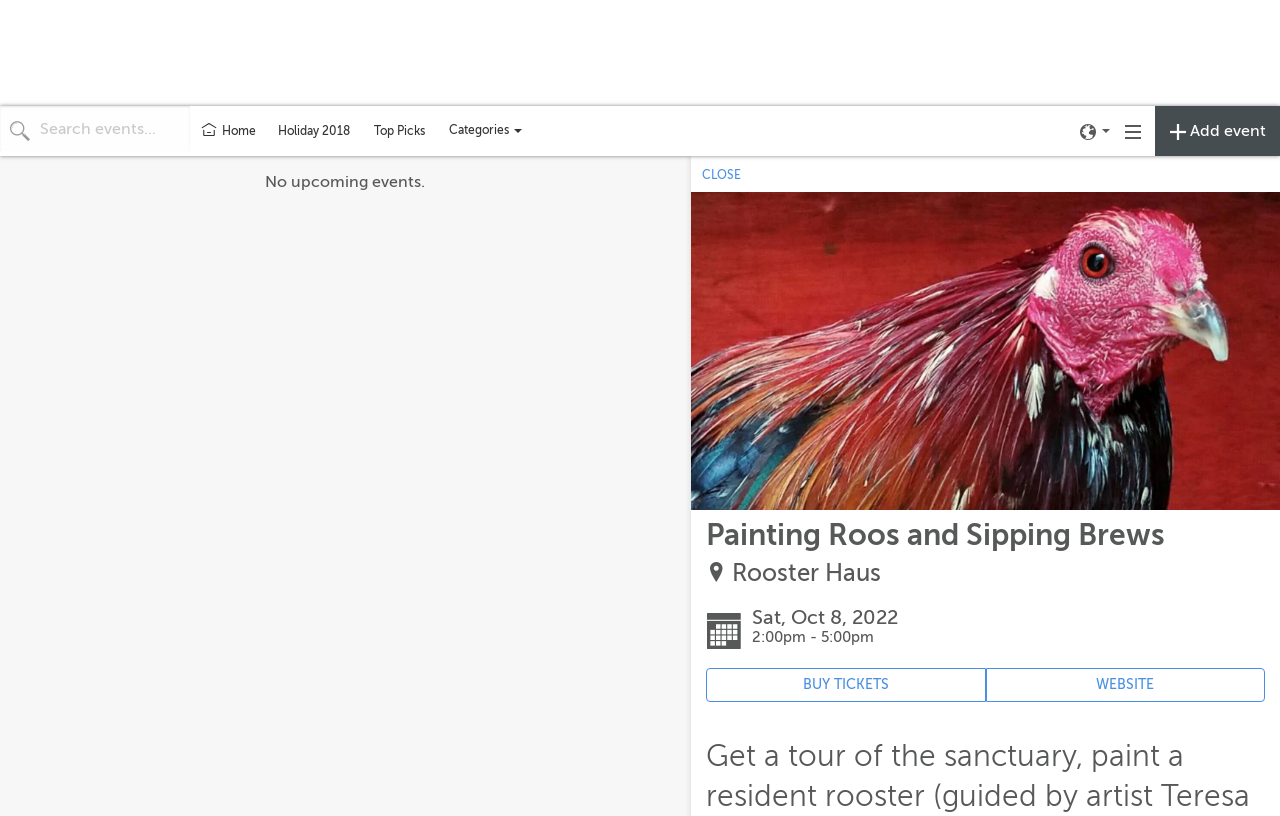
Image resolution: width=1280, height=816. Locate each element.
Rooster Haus (806, 573)
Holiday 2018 (314, 131)
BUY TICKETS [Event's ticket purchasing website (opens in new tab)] (846, 684)
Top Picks (399, 131)
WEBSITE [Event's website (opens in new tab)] (1125, 684)
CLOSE (721, 175)
